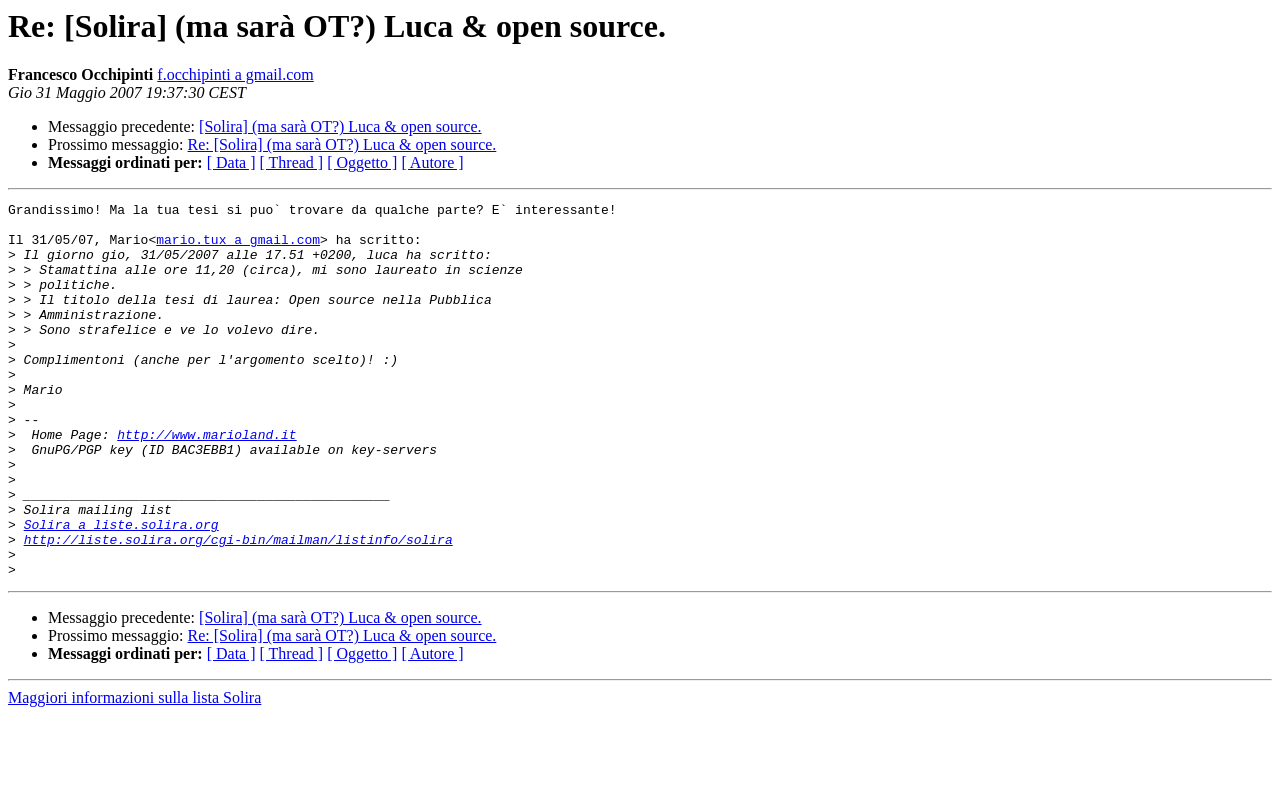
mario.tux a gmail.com (238, 248)
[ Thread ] (292, 162)
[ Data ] (231, 162)
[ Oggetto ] (362, 162)
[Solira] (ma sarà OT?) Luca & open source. (340, 126)
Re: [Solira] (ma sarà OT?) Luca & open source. (342, 144)
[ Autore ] (432, 162)
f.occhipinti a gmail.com (235, 74)
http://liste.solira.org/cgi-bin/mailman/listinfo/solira (238, 608)
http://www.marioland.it (206, 482)
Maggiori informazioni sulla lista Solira (134, 772)
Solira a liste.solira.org (121, 590)
